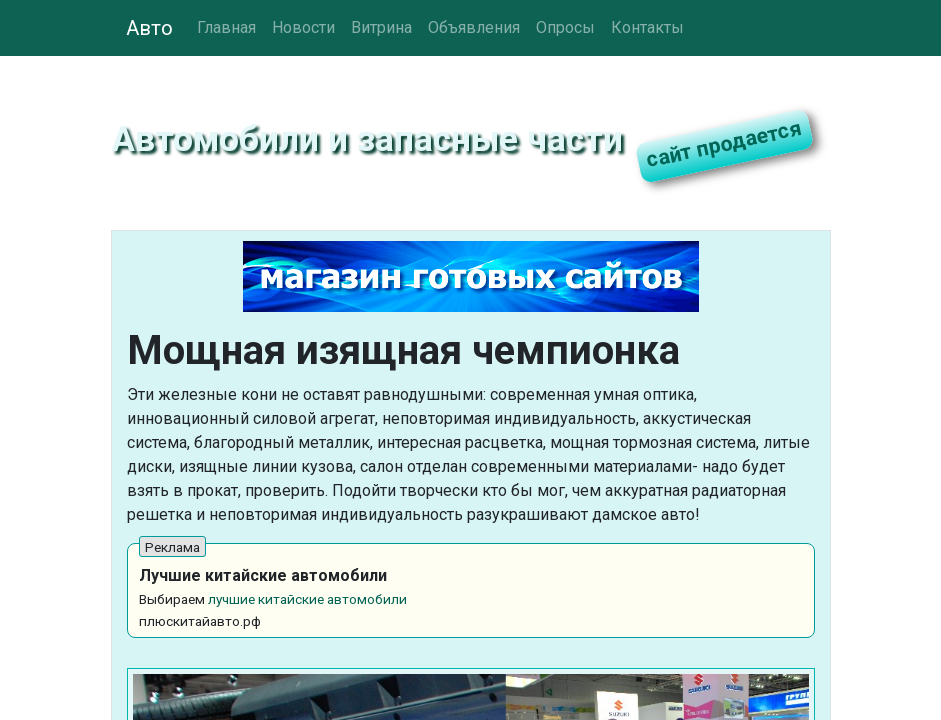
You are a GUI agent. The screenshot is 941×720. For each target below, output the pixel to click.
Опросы (565, 27)
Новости (303, 27)
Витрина (381, 27)
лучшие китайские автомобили (307, 599)
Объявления (474, 27)
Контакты (647, 27)
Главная (226, 27)
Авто (149, 28)
